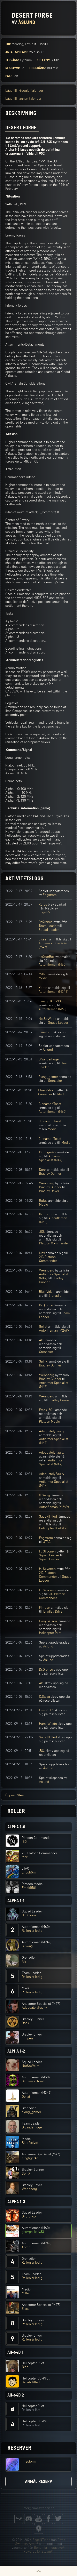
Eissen (43, 939)
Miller (43, 974)
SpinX (43, 1361)
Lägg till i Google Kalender (24, 91)
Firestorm (46, 1032)
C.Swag (44, 1495)
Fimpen (44, 1608)
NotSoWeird (47, 1019)
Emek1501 (46, 1410)
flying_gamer (48, 1077)
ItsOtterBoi (46, 957)
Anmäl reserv (38, 2481)
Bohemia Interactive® (49, 2548)
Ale (41, 1340)
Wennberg (46, 1183)
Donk (42, 1170)
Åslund (48, 1050)
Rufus (43, 904)
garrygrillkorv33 (50, 1001)
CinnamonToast (50, 1104)
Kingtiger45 (47, 1152)
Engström (50, 895)
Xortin (43, 988)
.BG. (42, 1232)
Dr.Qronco (46, 922)
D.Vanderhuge (49, 1059)
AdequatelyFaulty (51, 1431)
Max (42, 1253)
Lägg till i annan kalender (23, 99)
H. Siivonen (47, 1551)
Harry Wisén (48, 1621)
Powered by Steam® (38, 2551)
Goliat (43, 1327)
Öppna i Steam (15, 1795)
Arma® (33, 2544)
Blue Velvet (46, 1090)
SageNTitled (48, 1516)
